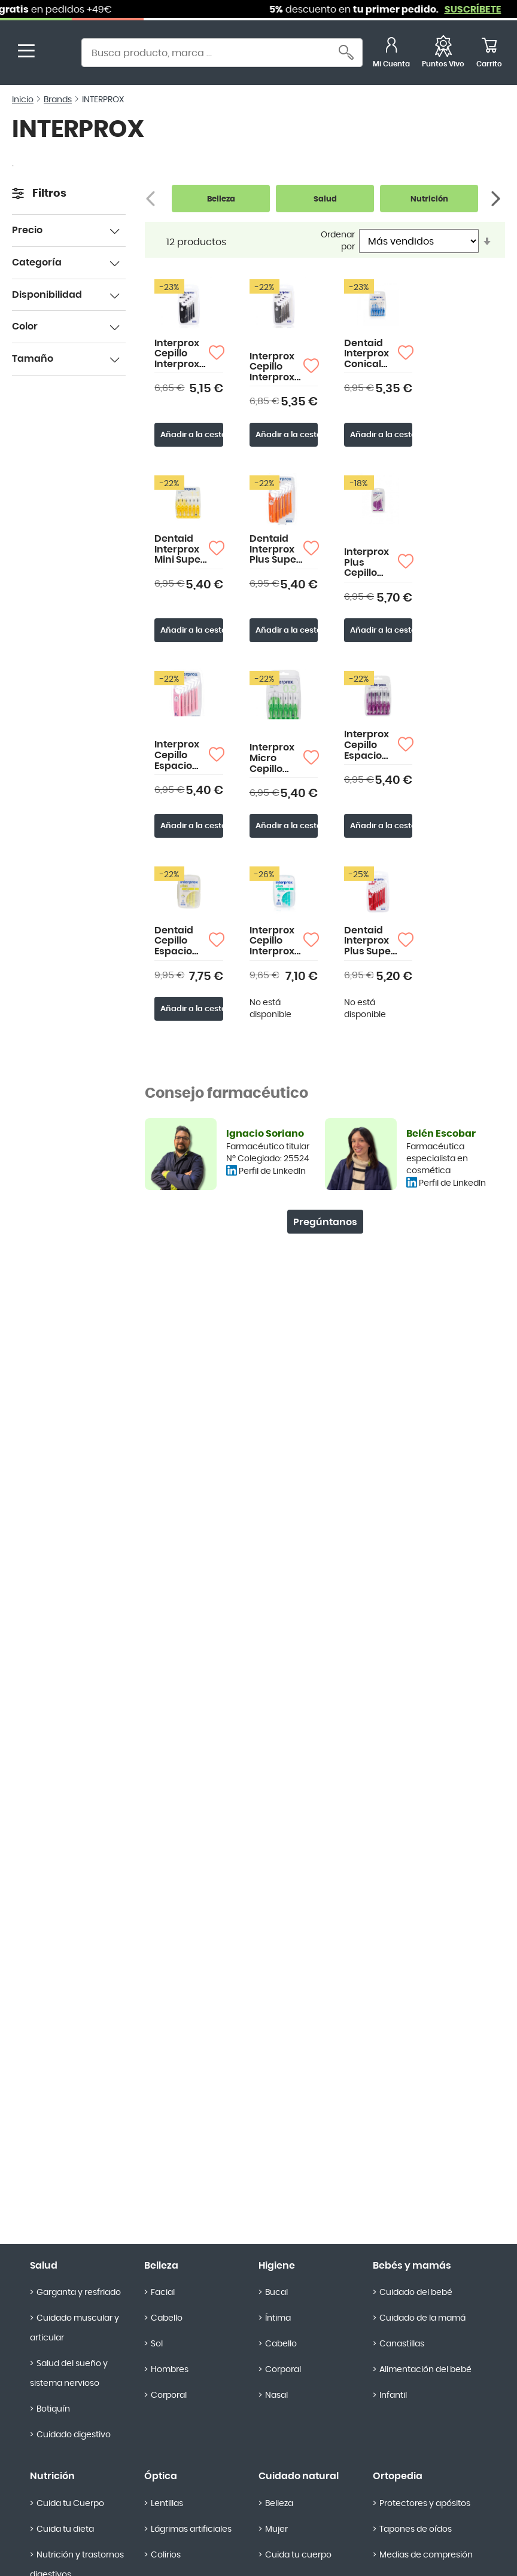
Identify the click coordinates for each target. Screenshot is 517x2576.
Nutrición (52, 2476)
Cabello (167, 2318)
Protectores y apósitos (424, 2503)
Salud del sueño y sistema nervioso (69, 2374)
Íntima (278, 2318)
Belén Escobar (441, 1134)
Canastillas (401, 2344)
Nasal (276, 2395)
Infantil (393, 2395)
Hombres (169, 2370)
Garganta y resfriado (79, 2292)
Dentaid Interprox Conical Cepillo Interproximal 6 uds (370, 354)
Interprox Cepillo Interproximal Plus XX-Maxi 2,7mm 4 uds (181, 354)
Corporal (169, 2395)
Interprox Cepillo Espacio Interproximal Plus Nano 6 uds (181, 755)
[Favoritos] (443, 54)
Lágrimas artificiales (191, 2529)
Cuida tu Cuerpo (70, 2503)
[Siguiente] (496, 198)
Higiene (276, 2265)
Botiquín (53, 2409)
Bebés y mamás (412, 2265)
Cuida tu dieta (65, 2529)
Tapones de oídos (415, 2529)
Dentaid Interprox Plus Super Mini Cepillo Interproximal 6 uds (370, 941)
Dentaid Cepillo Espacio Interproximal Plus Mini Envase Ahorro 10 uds (181, 941)
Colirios (166, 2555)
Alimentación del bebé (425, 2370)
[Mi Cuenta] (391, 54)
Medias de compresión (426, 2555)
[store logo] (58, 54)
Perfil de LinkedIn (272, 1171)
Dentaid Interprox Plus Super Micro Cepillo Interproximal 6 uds (276, 550)
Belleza (161, 2265)
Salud (43, 2265)
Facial (163, 2292)
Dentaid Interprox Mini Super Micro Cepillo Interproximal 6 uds (181, 550)
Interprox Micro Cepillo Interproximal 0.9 (276, 758)
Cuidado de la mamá (422, 2318)
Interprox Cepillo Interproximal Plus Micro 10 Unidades (276, 941)
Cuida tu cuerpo (298, 2555)
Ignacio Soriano (265, 1134)
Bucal (276, 2292)
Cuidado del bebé (415, 2292)
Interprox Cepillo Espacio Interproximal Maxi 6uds (370, 745)
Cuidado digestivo (74, 2435)
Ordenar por (338, 241)
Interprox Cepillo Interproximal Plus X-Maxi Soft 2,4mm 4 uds (276, 367)
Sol (157, 2344)
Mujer (276, 2529)
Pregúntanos (325, 1222)
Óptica (160, 2476)
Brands (58, 100)
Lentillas (167, 2503)
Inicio (23, 100)
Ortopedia (397, 2476)
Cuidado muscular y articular (74, 2328)
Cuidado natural (298, 2476)
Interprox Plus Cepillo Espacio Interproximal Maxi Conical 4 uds (370, 563)
